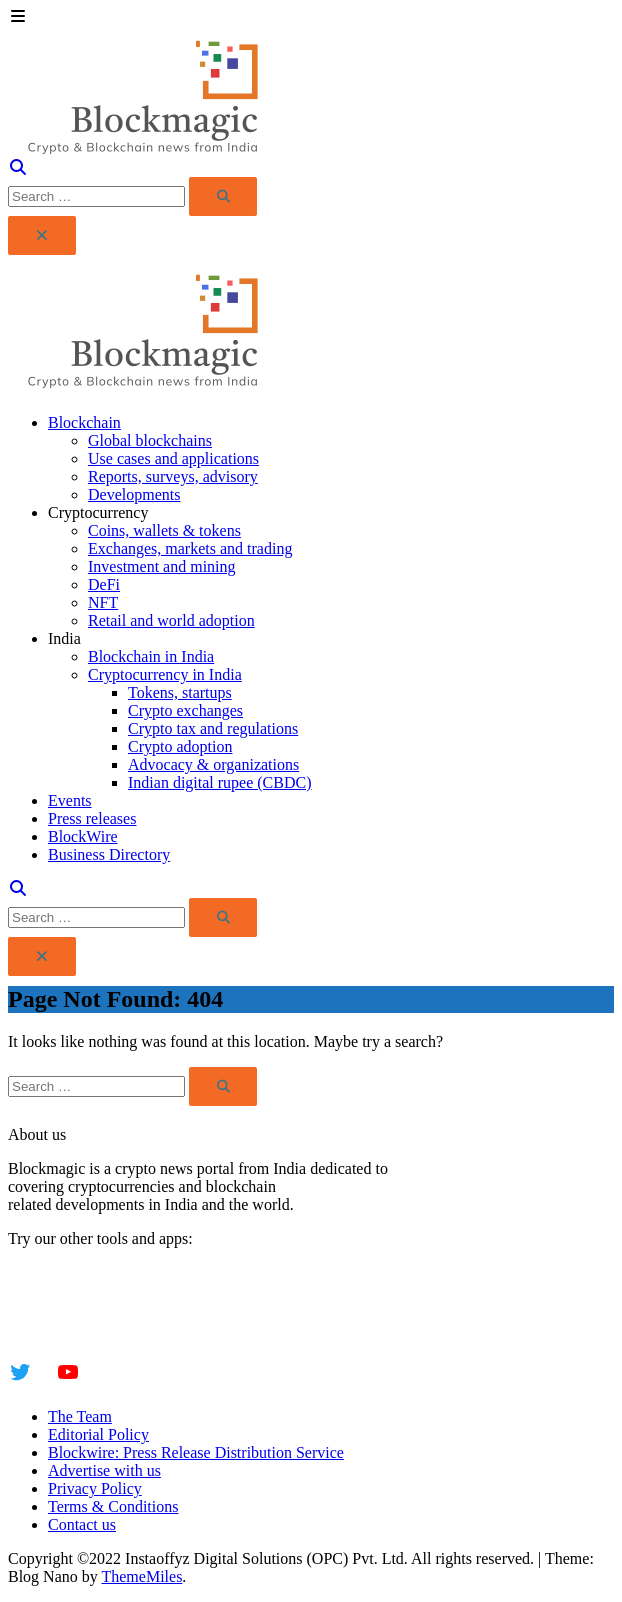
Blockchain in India (151, 656)
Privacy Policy (95, 1488)
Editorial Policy (98, 1434)
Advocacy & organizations (213, 764)
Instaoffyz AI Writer (72, 1290)
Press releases (92, 818)
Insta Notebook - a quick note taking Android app (166, 1308)
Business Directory (109, 854)
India (64, 638)
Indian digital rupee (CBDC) (220, 782)
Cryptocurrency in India (165, 674)
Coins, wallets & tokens (164, 530)
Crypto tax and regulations (213, 728)
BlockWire (83, 836)
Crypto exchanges (185, 710)
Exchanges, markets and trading (190, 548)
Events (70, 800)
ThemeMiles (141, 1576)
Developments (134, 494)
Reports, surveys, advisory (173, 476)
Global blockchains (150, 440)
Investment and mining (162, 566)
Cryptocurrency (98, 512)
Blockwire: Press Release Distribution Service (196, 1452)
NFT (103, 602)
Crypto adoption (180, 746)
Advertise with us (104, 1470)
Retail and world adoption (171, 620)
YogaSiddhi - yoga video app (101, 1326)
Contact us (82, 1524)
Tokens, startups (180, 692)
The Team (80, 1416)
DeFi (104, 584)
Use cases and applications (173, 458)
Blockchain (84, 422)
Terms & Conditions (113, 1506)
